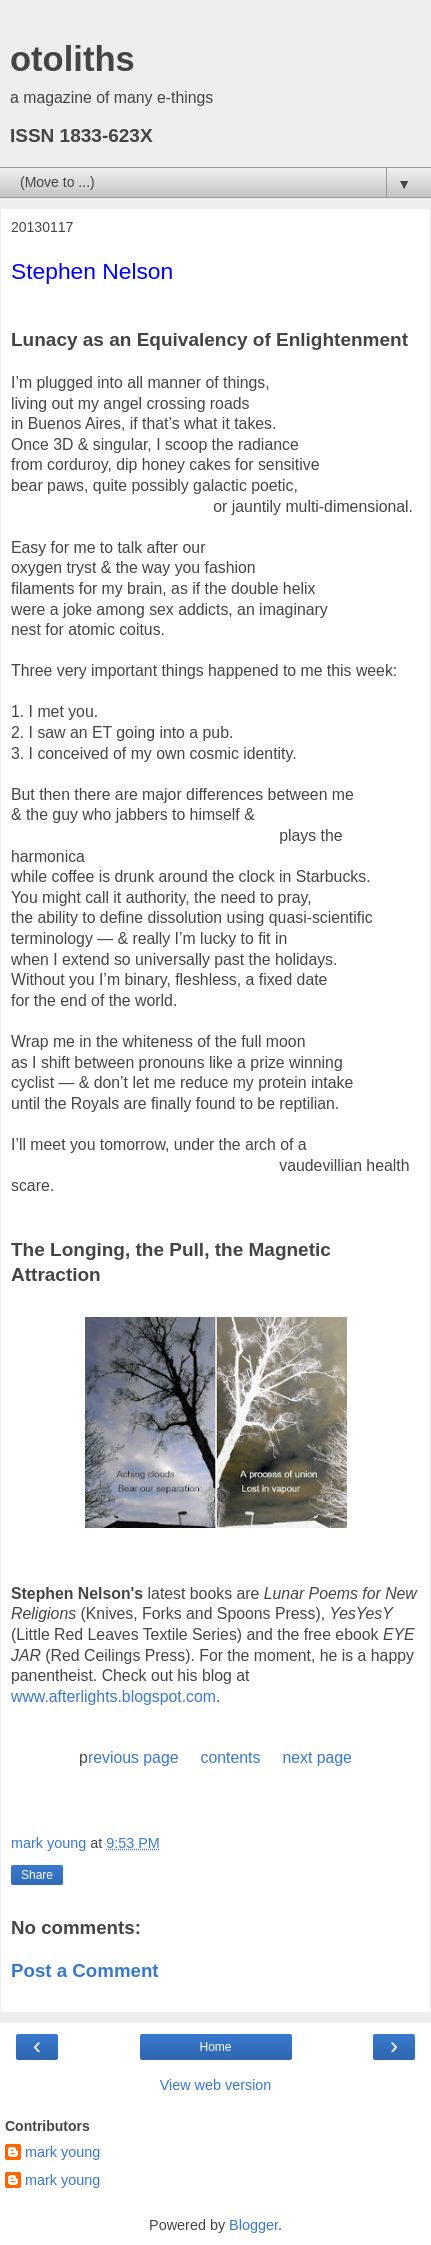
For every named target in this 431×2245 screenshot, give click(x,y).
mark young (62, 2152)
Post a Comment (85, 1970)
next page (317, 1757)
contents (231, 1757)
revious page (133, 1757)
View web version (216, 2085)
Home (215, 2047)
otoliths (72, 59)
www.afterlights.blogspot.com (113, 1696)
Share (37, 1875)
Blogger (253, 2225)
